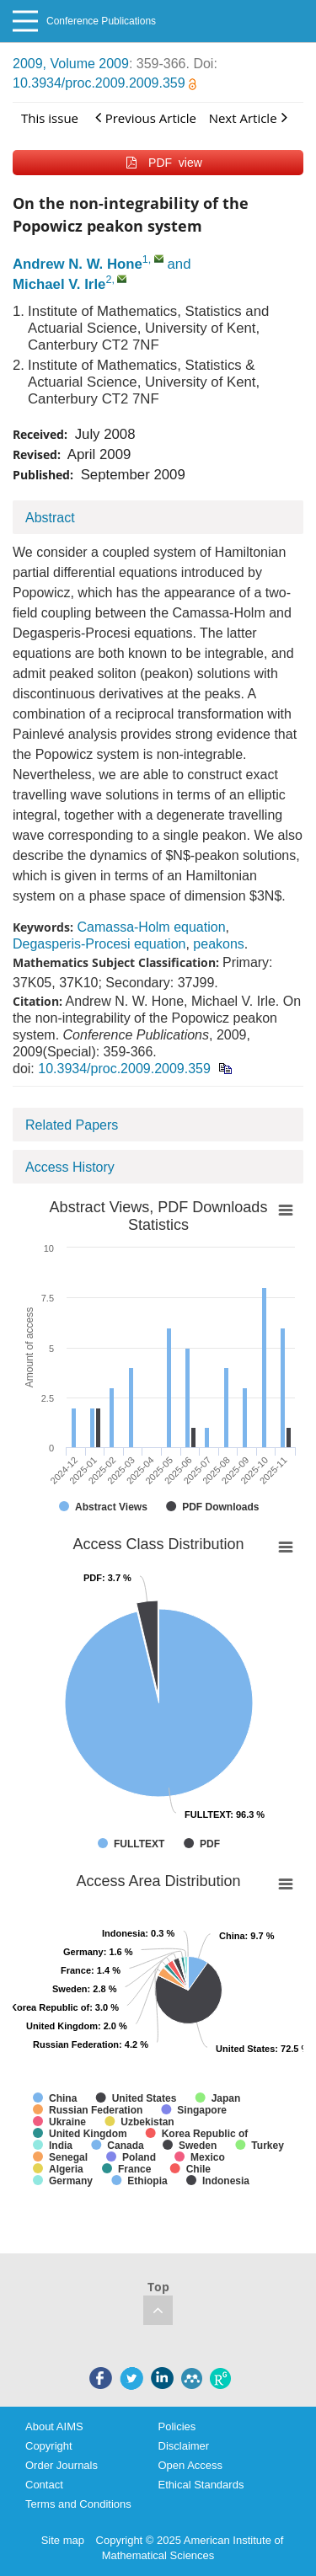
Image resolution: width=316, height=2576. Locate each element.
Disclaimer (184, 2446)
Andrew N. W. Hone (77, 264)
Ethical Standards (201, 2484)
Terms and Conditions (78, 2504)
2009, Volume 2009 (71, 63)
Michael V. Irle (59, 284)
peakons (218, 944)
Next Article (248, 117)
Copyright (48, 2446)
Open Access (190, 2465)
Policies (177, 2426)
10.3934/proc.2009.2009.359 (104, 83)
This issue (49, 118)
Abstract (50, 517)
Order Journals (61, 2465)
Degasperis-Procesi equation (99, 944)
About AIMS (54, 2426)
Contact (44, 2484)
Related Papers (71, 1125)
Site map (62, 2540)
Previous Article (145, 117)
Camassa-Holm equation (151, 927)
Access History (70, 1167)
